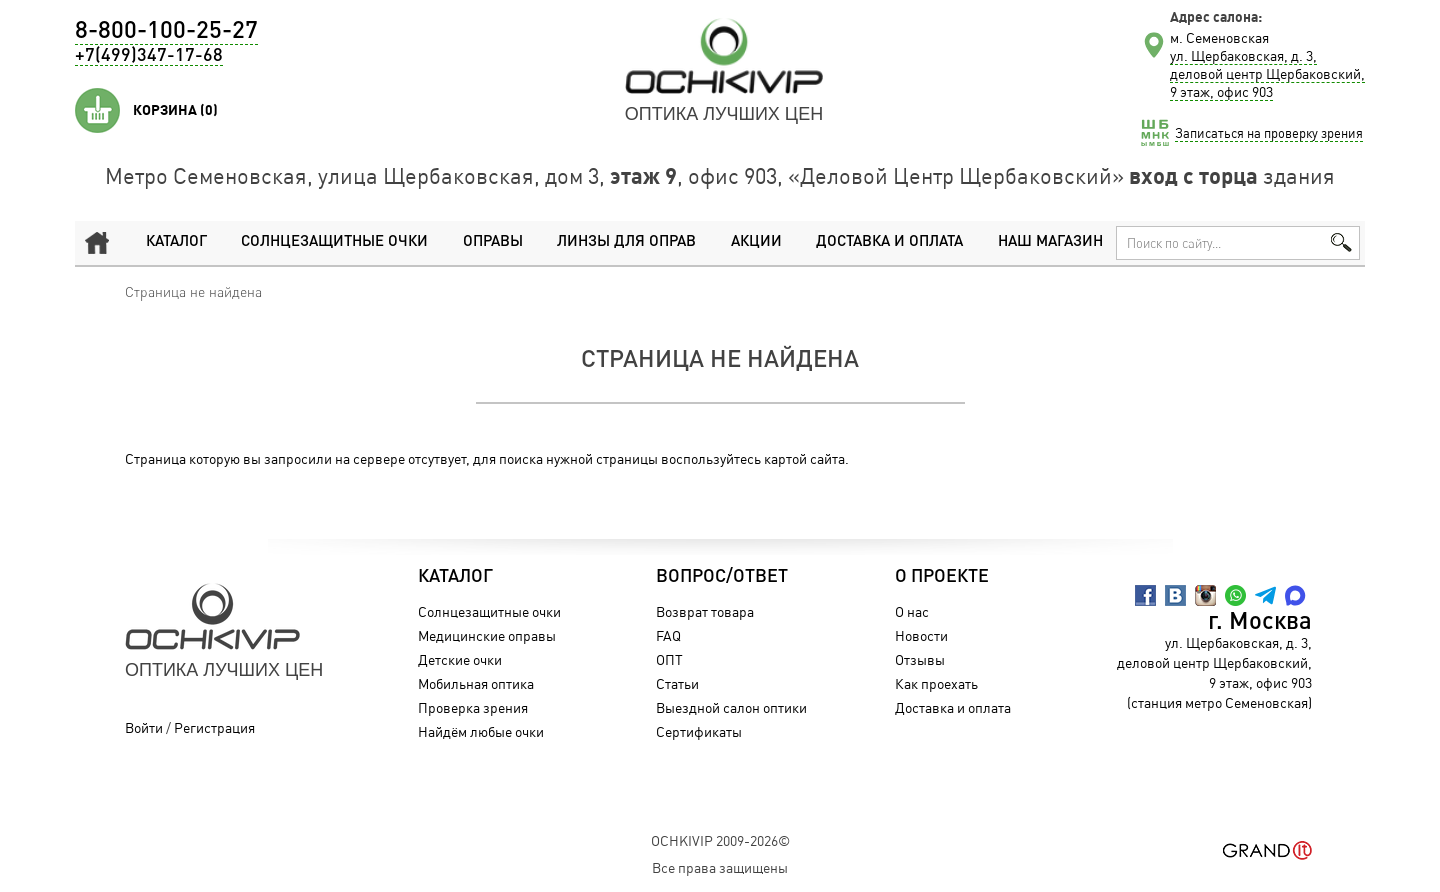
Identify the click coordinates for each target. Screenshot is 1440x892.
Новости (921, 635)
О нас (912, 611)
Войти (144, 727)
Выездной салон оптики (731, 707)
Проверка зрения (473, 707)
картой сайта (804, 458)
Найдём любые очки (481, 731)
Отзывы (920, 659)
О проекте (942, 577)
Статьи (677, 683)
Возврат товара (705, 611)
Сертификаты (699, 731)
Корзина (175, 110)
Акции (756, 242)
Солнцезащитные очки (334, 242)
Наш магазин (1050, 242)
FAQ (668, 635)
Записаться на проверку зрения (1269, 133)
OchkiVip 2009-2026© (720, 840)
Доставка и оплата (889, 242)
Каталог (176, 242)
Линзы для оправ (626, 242)
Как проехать (936, 683)
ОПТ (669, 659)
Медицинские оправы (487, 635)
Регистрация (214, 727)
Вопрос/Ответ (722, 577)
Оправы (493, 242)
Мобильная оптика (476, 683)
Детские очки (460, 659)
